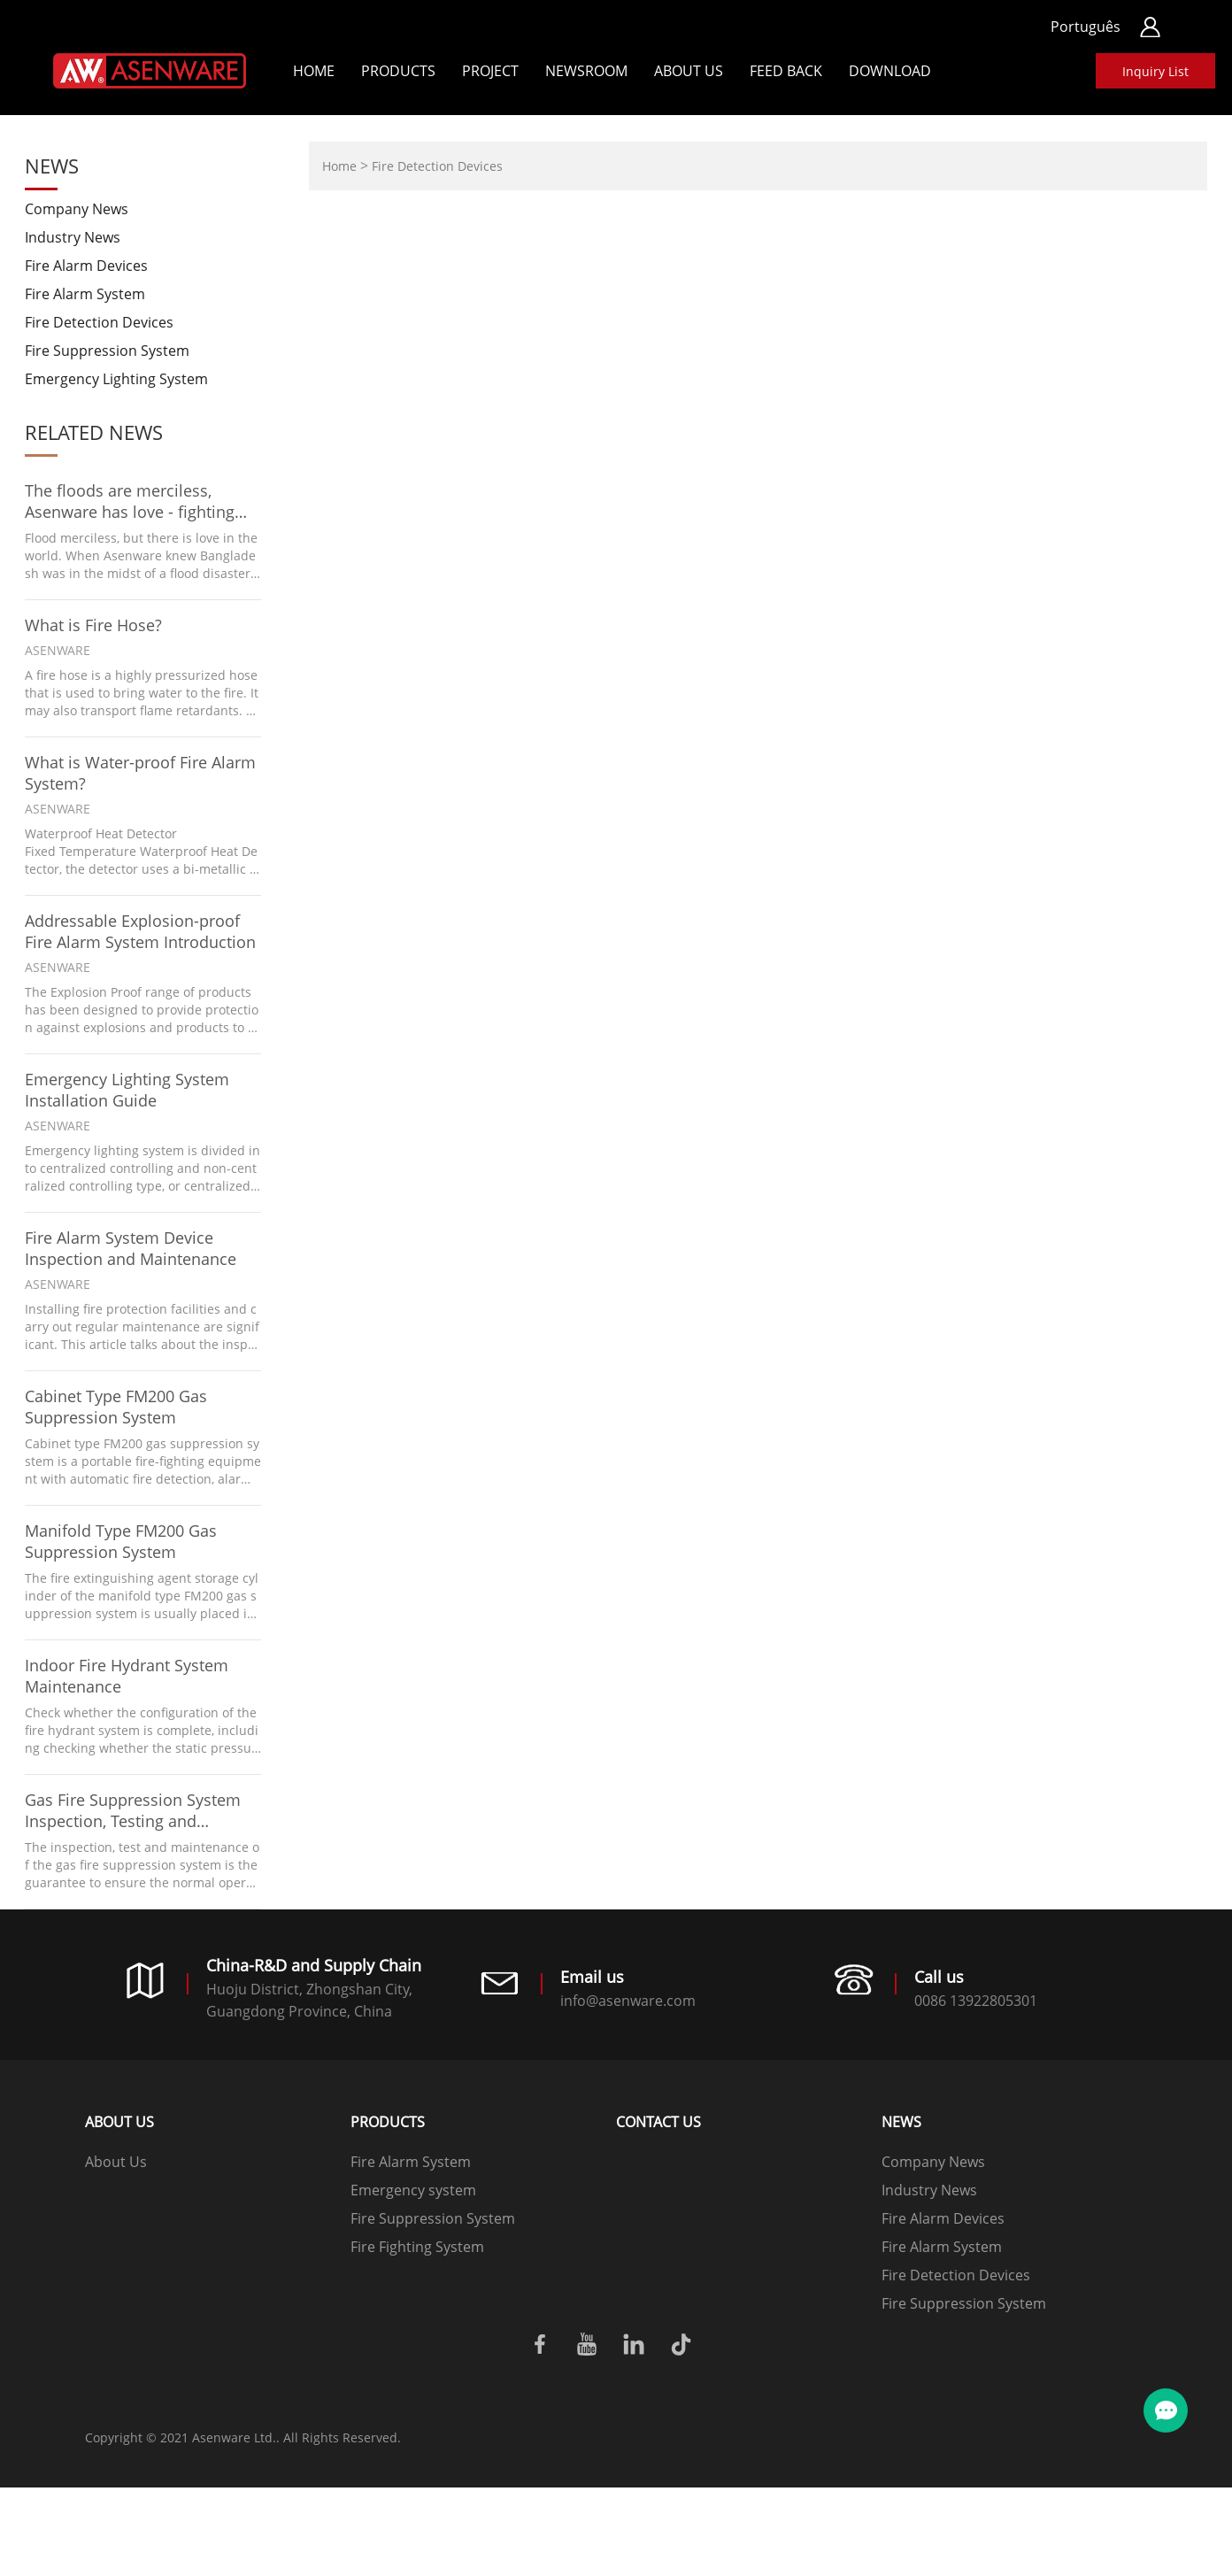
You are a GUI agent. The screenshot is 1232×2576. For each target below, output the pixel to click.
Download (890, 71)
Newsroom (586, 71)
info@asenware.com (628, 2000)
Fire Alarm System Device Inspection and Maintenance (130, 1248)
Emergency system (413, 2190)
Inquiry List (1155, 71)
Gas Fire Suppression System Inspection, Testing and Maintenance (133, 1810)
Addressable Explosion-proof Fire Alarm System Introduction (140, 931)
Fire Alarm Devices (86, 265)
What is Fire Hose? (93, 625)
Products (398, 71)
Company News (76, 209)
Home (314, 71)
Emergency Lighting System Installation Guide (127, 1089)
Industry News (72, 237)
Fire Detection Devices (99, 322)
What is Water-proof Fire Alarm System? (140, 773)
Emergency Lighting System (116, 379)
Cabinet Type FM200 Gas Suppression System (116, 1406)
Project (490, 71)
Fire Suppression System (107, 350)
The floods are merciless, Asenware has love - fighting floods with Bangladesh (130, 501)
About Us (688, 71)
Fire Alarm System (85, 294)
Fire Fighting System (417, 2246)
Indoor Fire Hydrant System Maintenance (126, 1675)
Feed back (786, 71)
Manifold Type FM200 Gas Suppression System (121, 1541)
